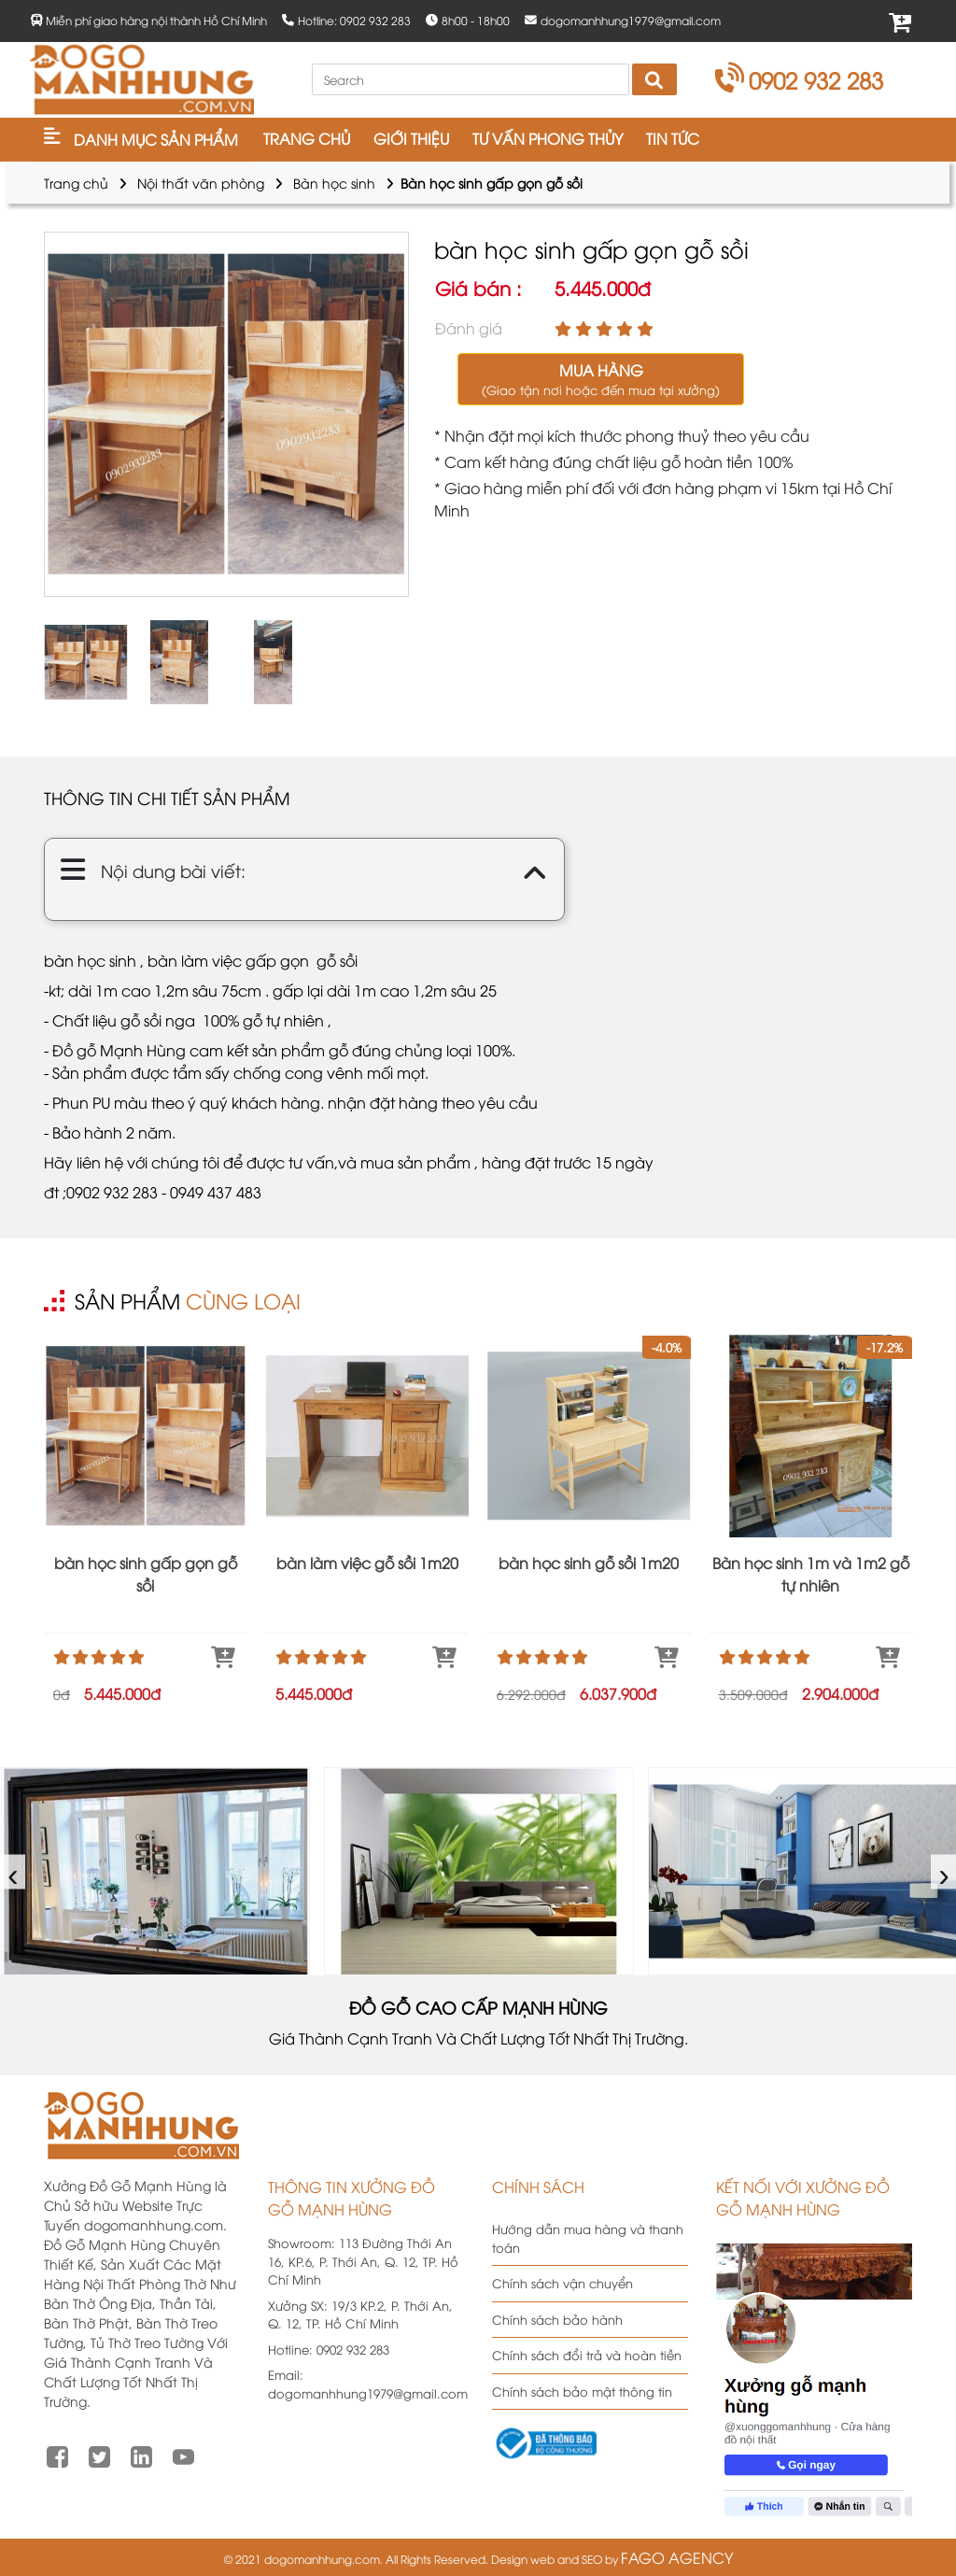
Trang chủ (76, 182)
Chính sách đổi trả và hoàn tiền (587, 2354)
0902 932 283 (799, 79)
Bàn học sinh (334, 182)
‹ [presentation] (13, 1871)
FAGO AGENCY (677, 2557)
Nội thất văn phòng (200, 182)
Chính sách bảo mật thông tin (582, 2391)
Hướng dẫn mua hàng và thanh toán (587, 2238)
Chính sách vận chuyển (562, 2282)
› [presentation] (944, 1871)
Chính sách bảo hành (557, 2319)
